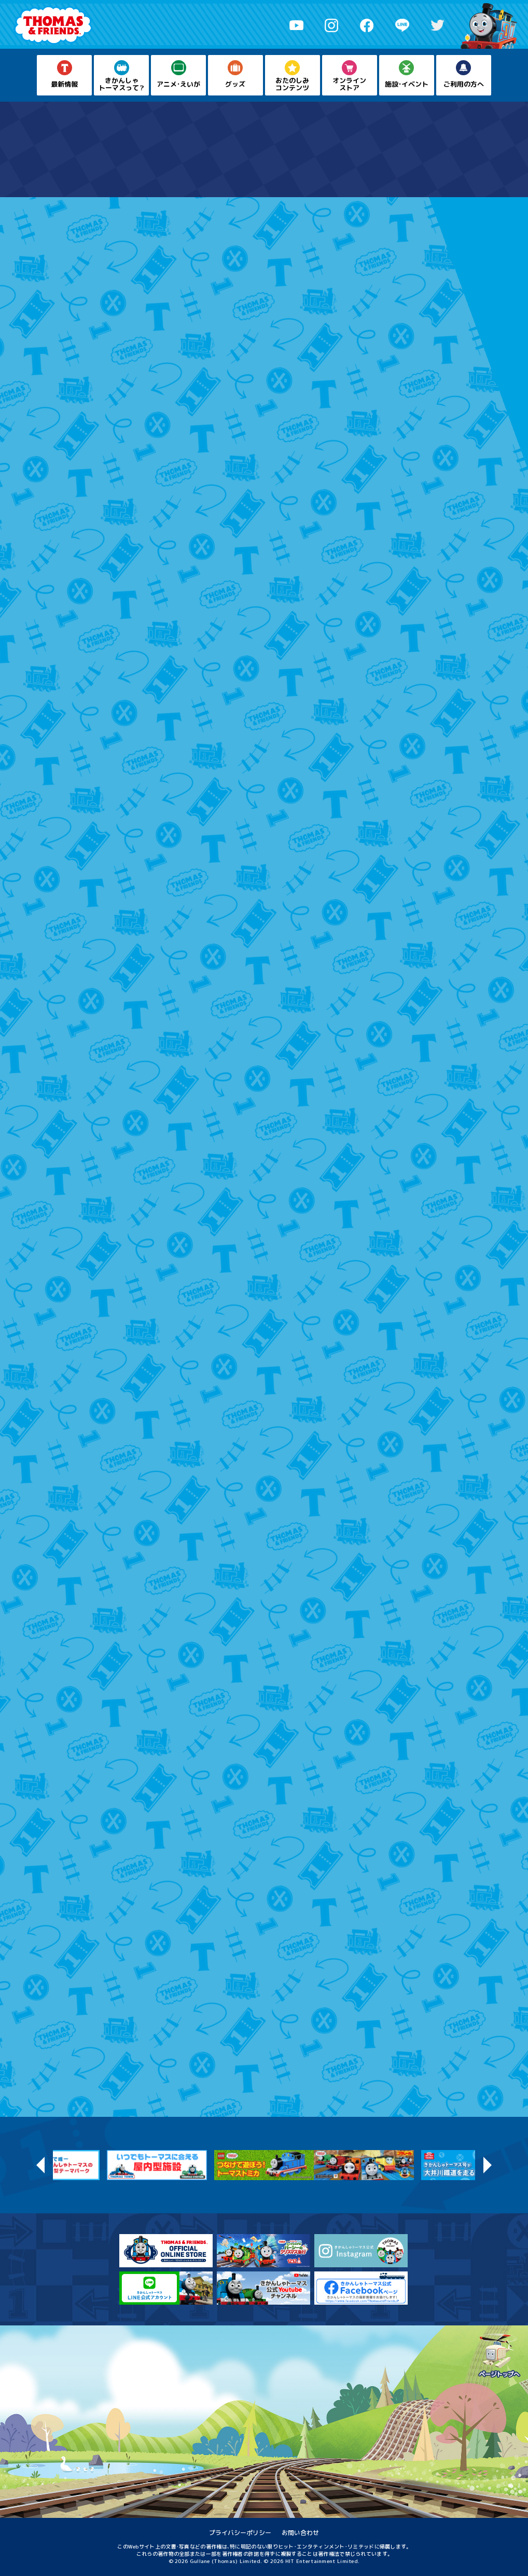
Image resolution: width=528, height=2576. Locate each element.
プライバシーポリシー (240, 2532)
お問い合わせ (300, 2532)
